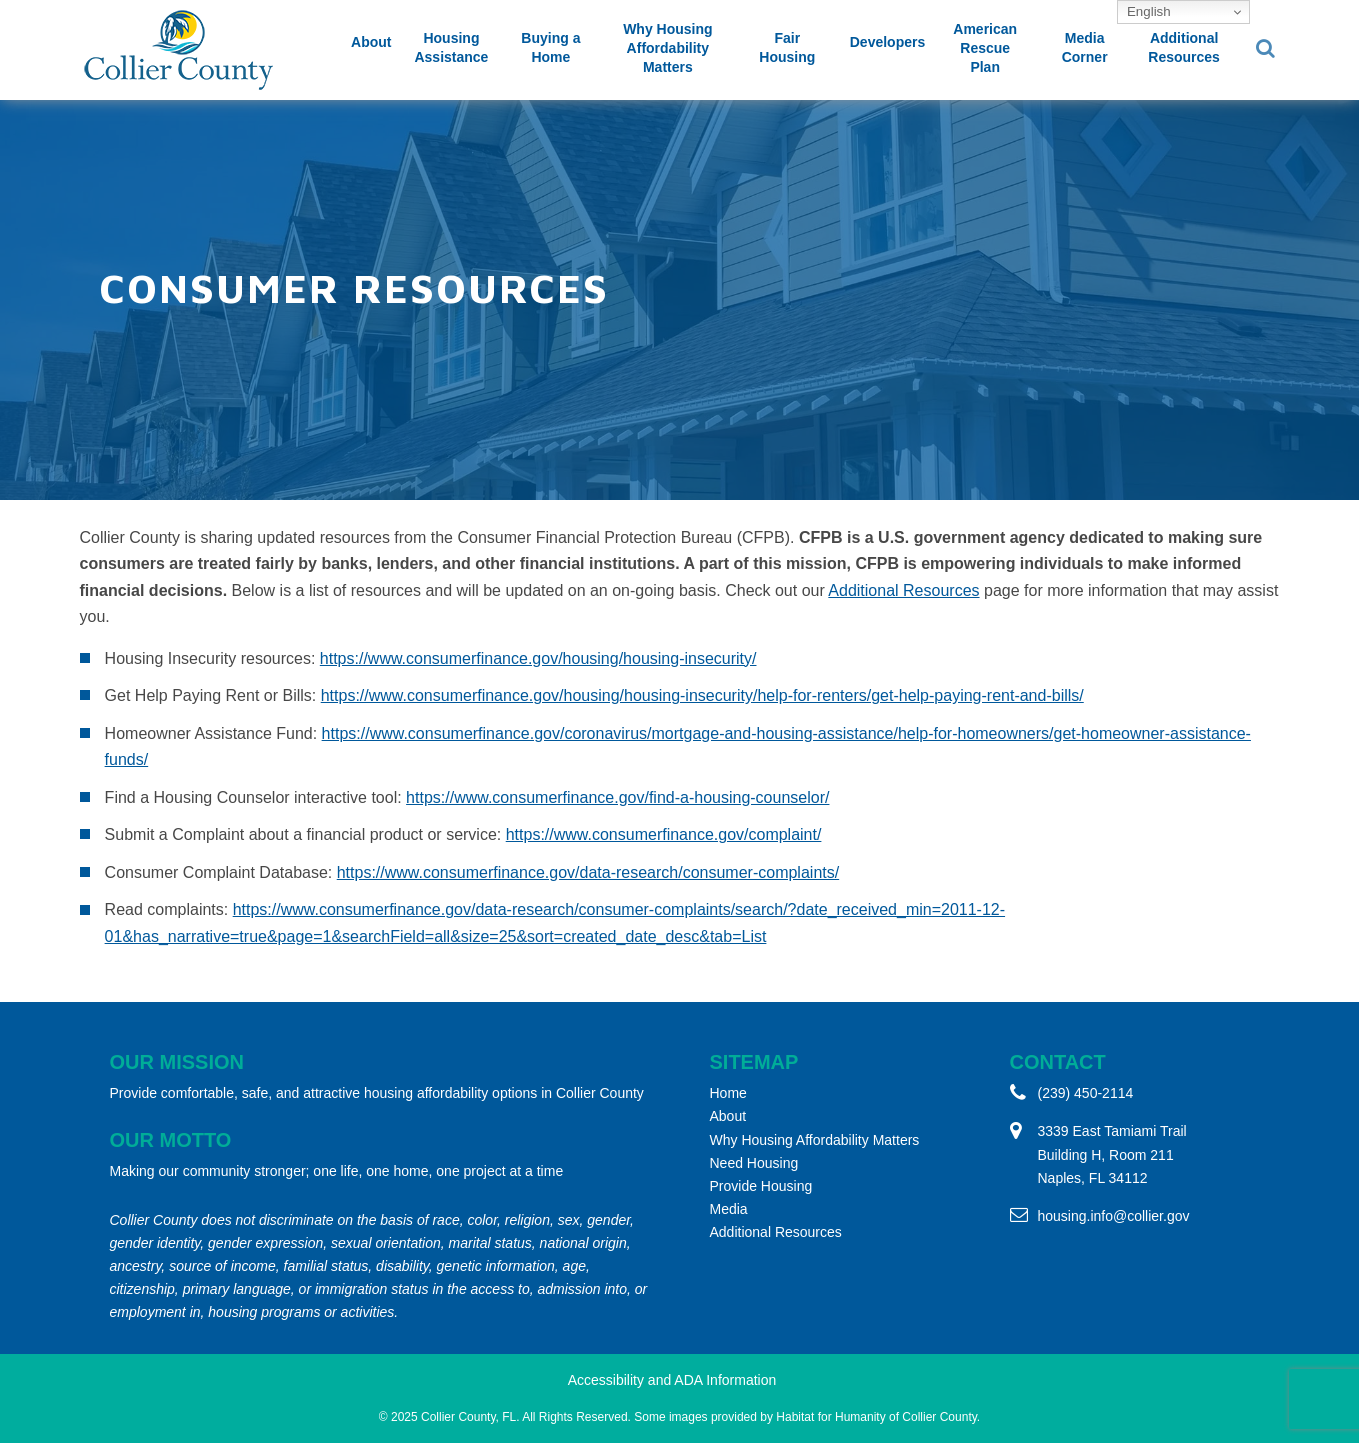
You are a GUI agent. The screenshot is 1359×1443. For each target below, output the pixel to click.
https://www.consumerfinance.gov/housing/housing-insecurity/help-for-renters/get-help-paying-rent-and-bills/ (702, 695)
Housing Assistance (451, 47)
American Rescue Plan (985, 48)
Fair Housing (787, 47)
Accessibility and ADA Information (672, 1380)
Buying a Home (550, 47)
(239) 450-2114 (1086, 1093)
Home (728, 1093)
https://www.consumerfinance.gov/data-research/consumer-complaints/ (588, 872)
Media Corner (1085, 47)
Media (729, 1209)
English (1146, 11)
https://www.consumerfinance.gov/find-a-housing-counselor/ (617, 797)
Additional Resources (1184, 47)
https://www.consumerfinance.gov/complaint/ (664, 834)
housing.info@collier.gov (1114, 1216)
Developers (887, 42)
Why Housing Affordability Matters (667, 48)
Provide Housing (761, 1186)
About (371, 42)
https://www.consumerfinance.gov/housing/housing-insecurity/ (538, 658)
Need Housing (754, 1163)
